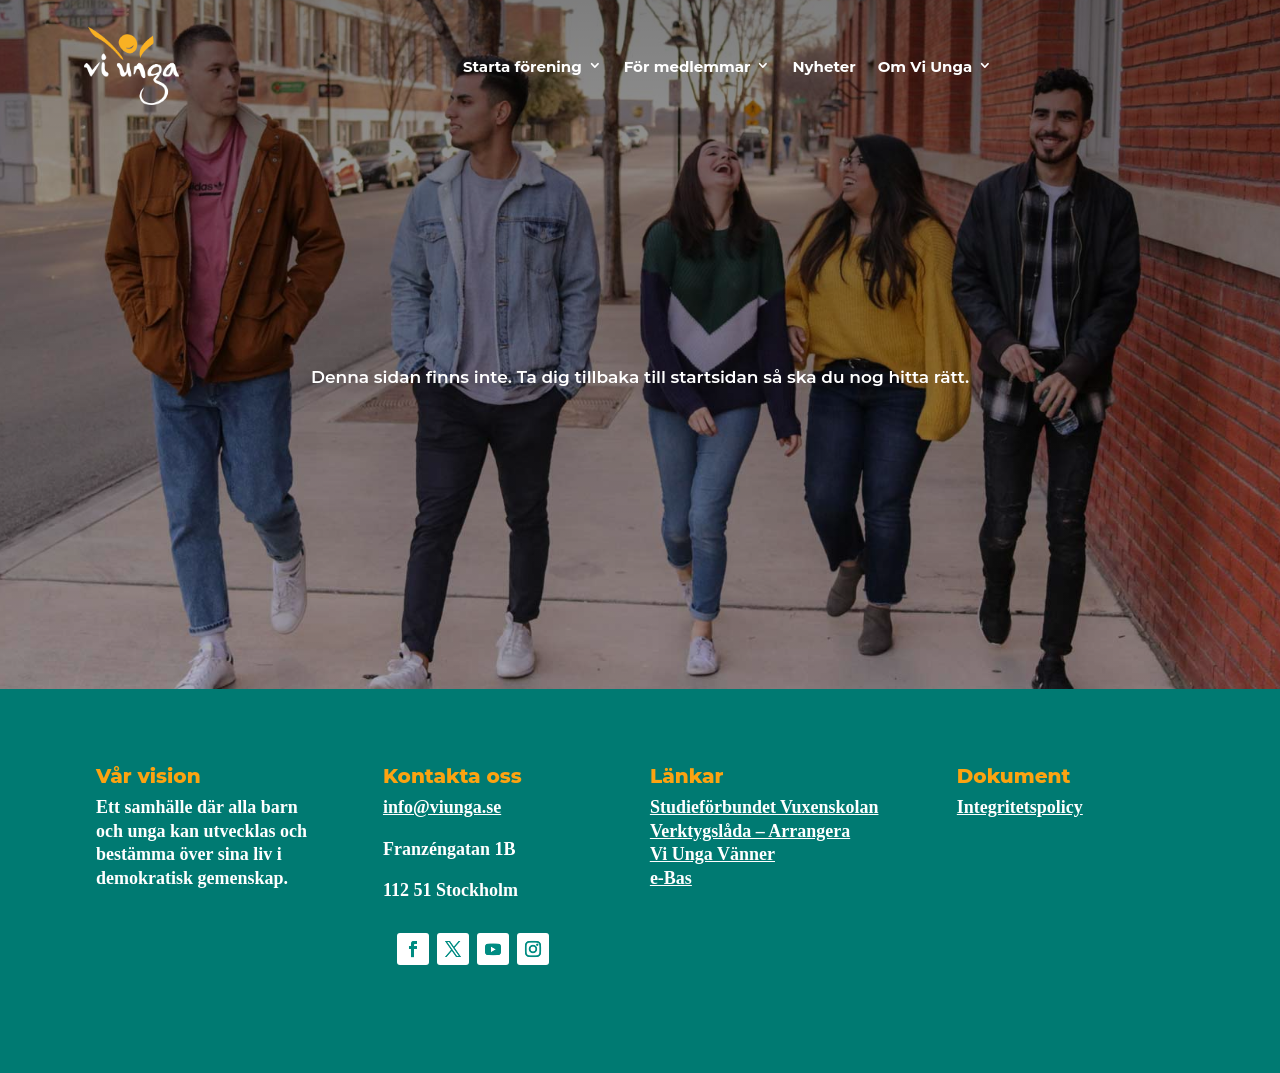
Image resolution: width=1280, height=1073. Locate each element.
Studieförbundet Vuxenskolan (764, 807)
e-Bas (671, 878)
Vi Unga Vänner (712, 854)
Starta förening (522, 66)
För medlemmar (687, 66)
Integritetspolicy (1020, 807)
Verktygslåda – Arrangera (750, 831)
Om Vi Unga (925, 66)
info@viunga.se (442, 807)
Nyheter (823, 66)
